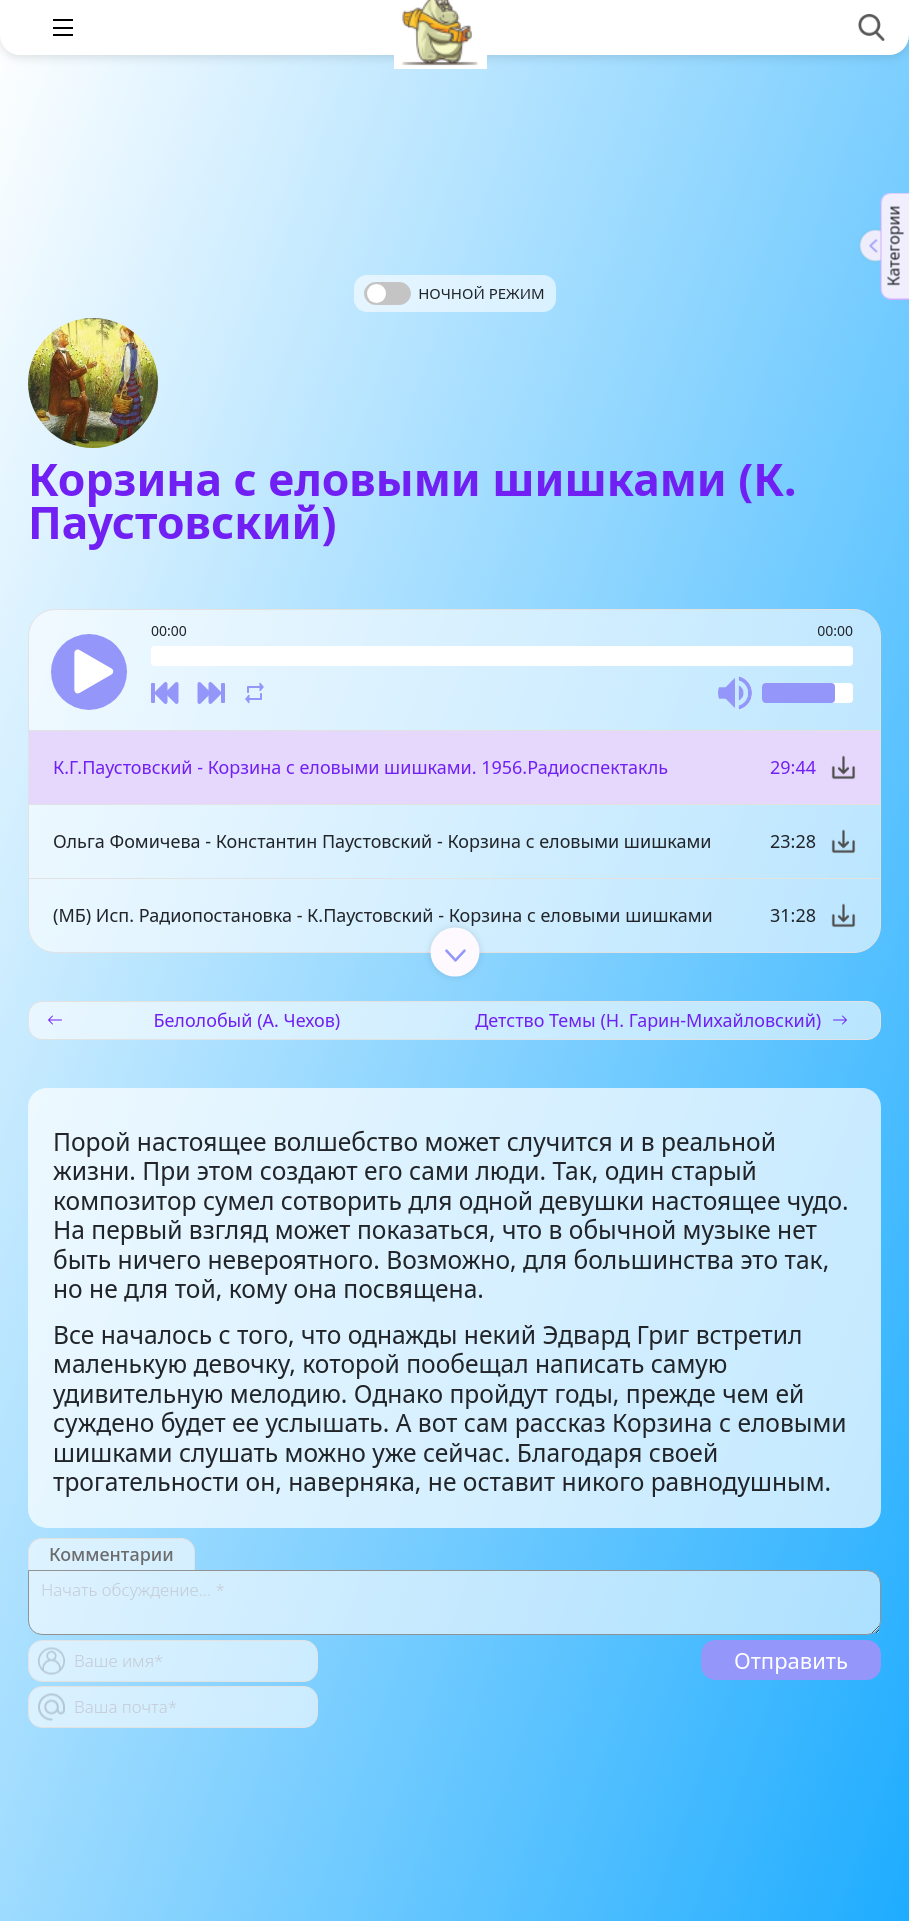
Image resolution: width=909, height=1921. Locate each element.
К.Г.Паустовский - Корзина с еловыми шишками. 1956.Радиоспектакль (360, 767)
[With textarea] (454, 1602)
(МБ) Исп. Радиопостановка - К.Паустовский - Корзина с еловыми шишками (383, 915)
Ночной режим (481, 293)
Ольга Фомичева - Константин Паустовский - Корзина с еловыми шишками (382, 841)
